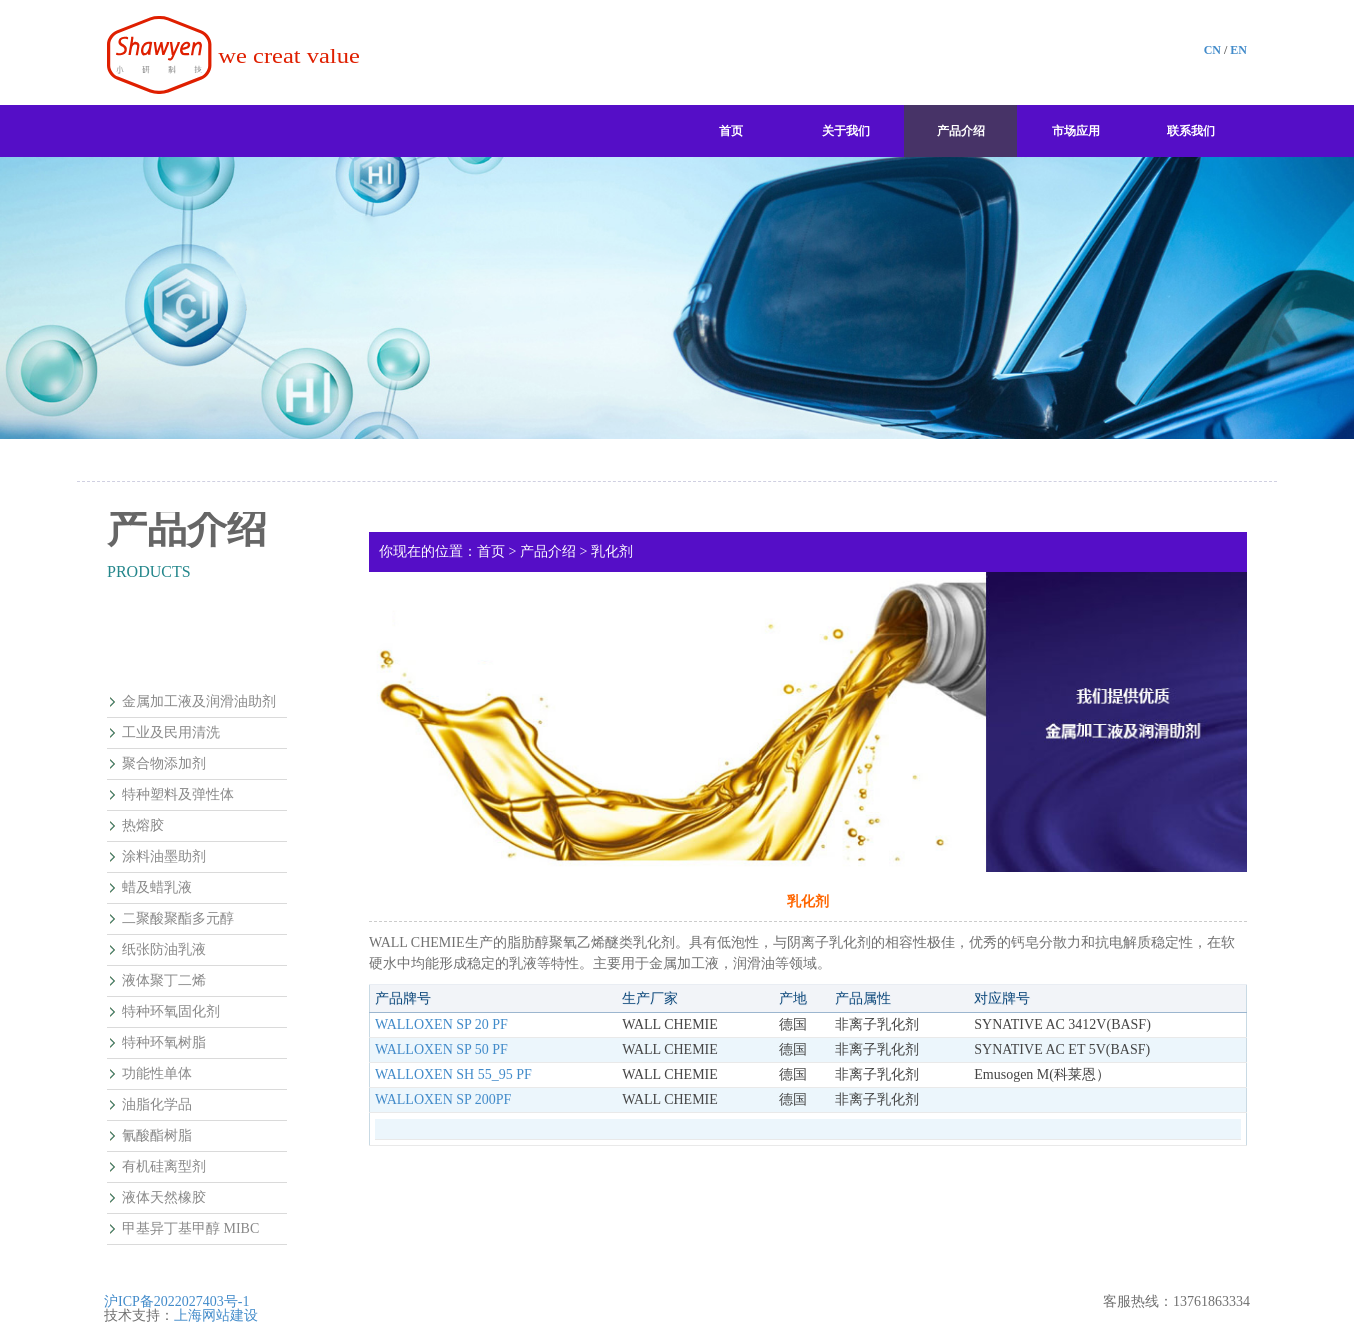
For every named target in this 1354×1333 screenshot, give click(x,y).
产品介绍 (961, 131)
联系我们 (1191, 131)
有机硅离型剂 (164, 1167)
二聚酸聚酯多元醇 (178, 919)
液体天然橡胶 (164, 1198)
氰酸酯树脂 (157, 1136)
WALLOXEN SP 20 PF (441, 1024)
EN (1238, 50)
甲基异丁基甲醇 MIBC (190, 1229)
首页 (731, 131)
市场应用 (1076, 131)
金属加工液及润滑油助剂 (199, 702)
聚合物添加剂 (164, 764)
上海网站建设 (216, 1315)
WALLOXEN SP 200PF (443, 1099)
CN (1212, 50)
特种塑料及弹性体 (178, 795)
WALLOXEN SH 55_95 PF (453, 1074)
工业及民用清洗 (171, 733)
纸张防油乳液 (164, 950)
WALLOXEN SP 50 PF (441, 1049)
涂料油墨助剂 (164, 857)
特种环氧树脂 (164, 1043)
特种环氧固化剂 (171, 1012)
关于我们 (846, 131)
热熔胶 (143, 826)
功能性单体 (157, 1074)
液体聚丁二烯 (164, 981)
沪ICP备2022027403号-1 (176, 1301)
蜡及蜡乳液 (157, 888)
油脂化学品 (157, 1105)
